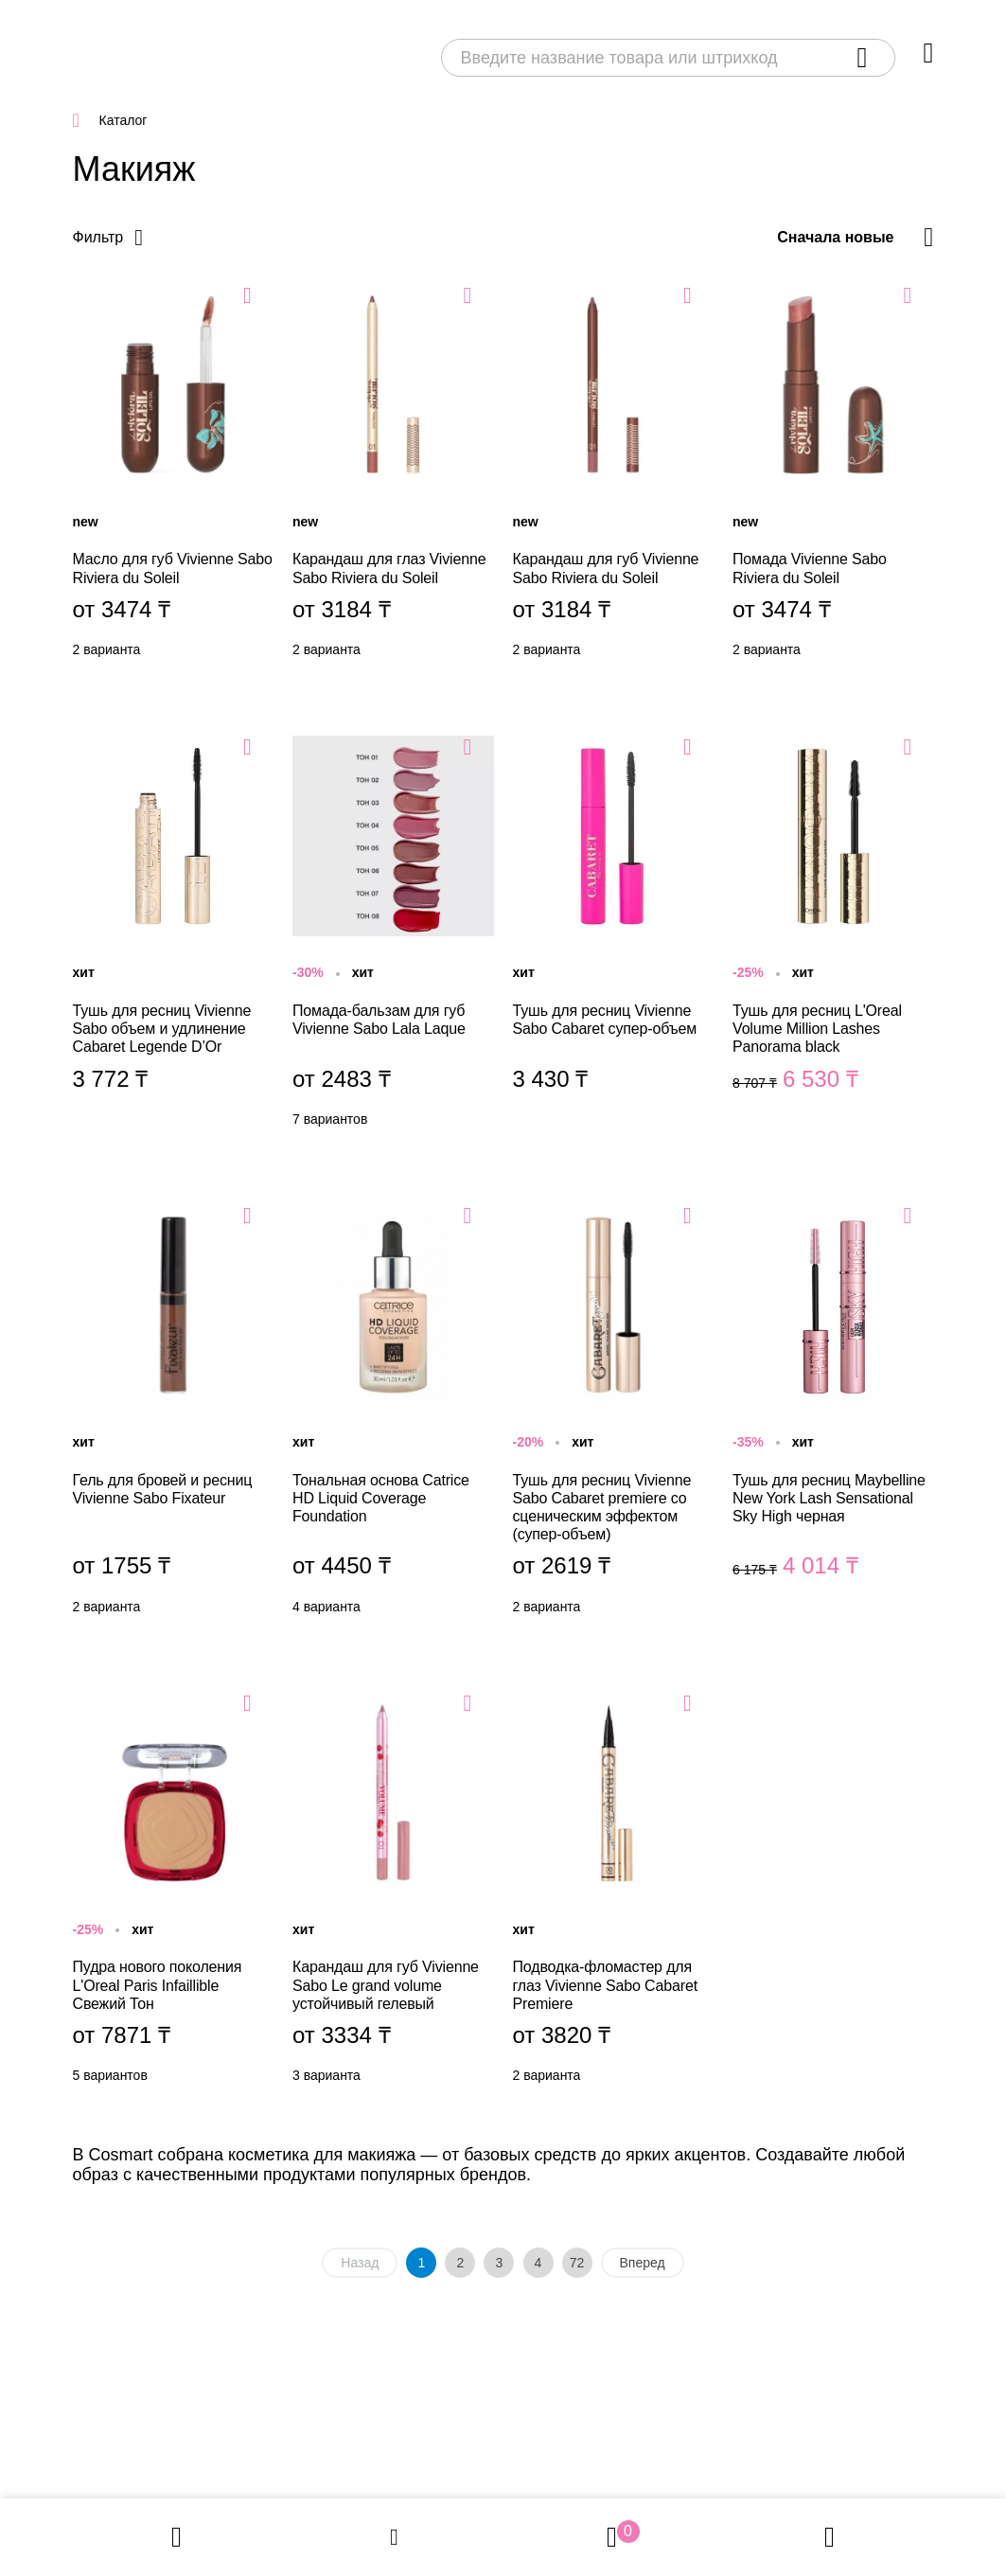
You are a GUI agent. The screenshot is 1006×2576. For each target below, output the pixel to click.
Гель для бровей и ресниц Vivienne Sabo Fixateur (173, 1414)
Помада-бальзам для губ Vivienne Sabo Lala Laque (393, 936)
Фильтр (98, 237)
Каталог (123, 120)
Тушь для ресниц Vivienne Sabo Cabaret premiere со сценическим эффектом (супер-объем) (614, 1414)
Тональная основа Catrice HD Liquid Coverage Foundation (393, 1414)
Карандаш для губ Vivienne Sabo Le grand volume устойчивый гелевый (393, 1892)
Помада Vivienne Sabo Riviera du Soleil (833, 475)
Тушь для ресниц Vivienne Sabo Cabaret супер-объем (614, 936)
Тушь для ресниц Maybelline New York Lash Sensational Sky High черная (833, 1414)
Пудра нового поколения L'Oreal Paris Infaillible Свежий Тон (173, 1892)
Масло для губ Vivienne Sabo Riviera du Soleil (173, 475)
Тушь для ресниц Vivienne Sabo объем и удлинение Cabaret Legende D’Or (173, 936)
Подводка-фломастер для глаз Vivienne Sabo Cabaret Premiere (614, 1892)
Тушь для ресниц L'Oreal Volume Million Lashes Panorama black (833, 936)
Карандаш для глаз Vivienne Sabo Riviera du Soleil (393, 475)
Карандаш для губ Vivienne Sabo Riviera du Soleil (614, 475)
